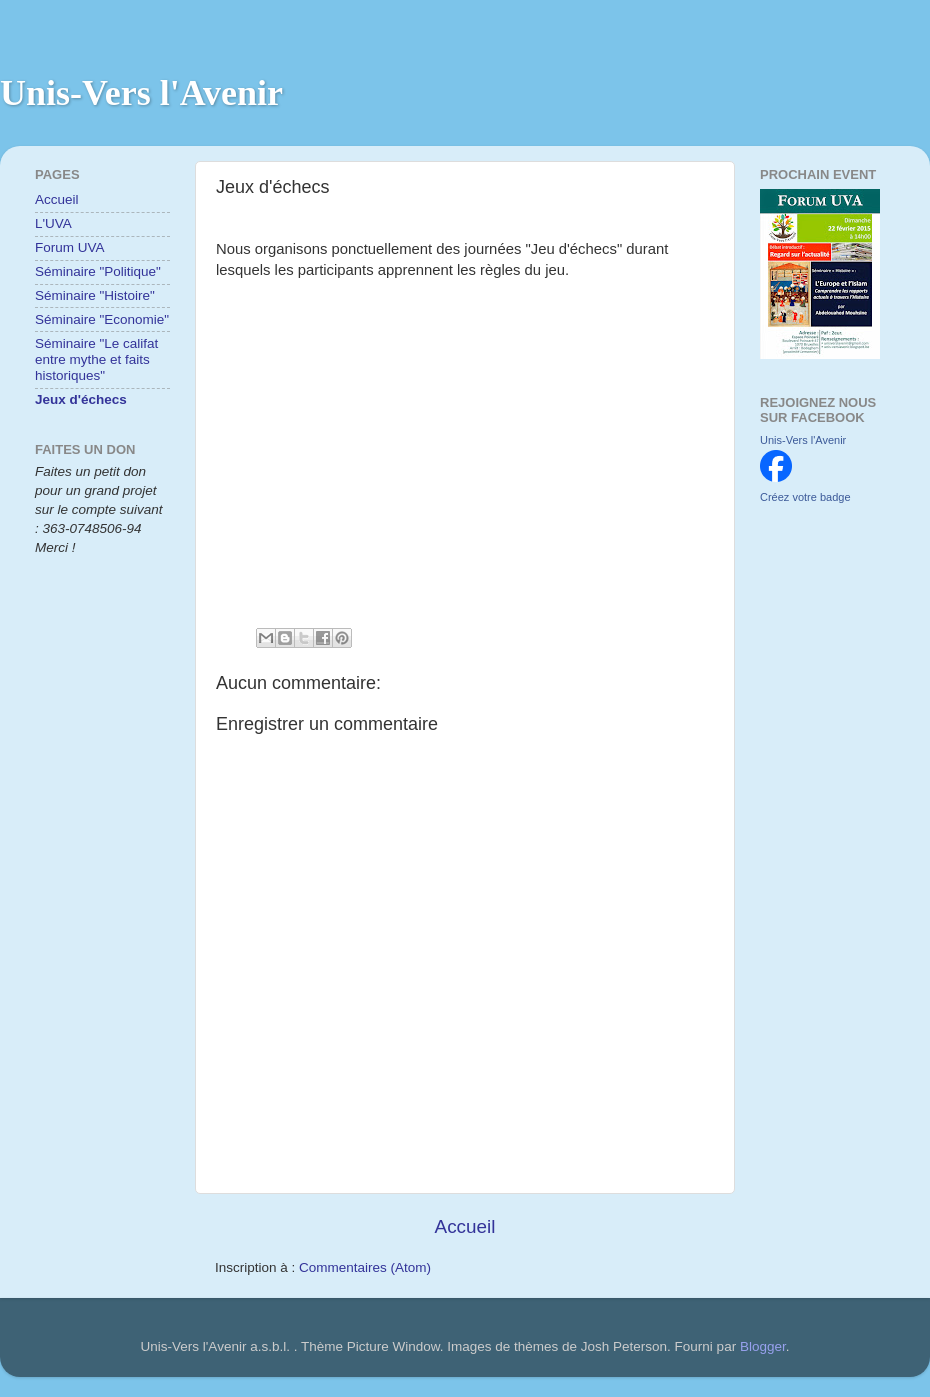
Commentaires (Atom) (365, 1267)
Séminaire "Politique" (98, 271)
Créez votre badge (805, 497)
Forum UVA (70, 247)
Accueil (465, 1226)
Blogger (763, 1346)
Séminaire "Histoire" (95, 295)
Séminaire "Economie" (102, 319)
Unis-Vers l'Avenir (141, 93)
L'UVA (53, 223)
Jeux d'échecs (81, 399)
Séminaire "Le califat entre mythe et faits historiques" (96, 359)
